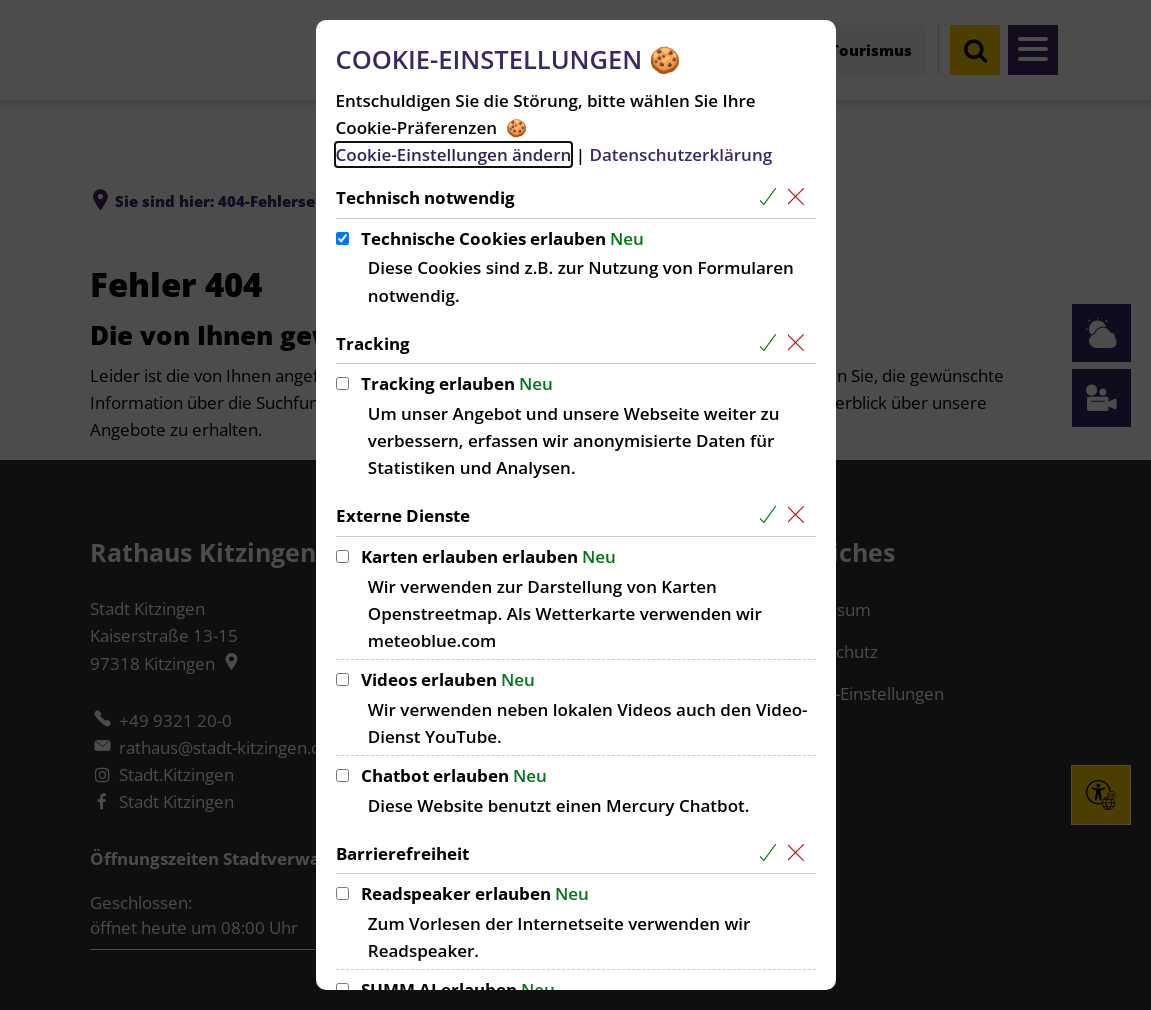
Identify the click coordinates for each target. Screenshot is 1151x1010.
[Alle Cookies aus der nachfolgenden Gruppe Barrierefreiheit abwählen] (800, 853)
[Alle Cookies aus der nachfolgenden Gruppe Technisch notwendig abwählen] (800, 197)
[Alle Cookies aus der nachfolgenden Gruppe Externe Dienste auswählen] (772, 515)
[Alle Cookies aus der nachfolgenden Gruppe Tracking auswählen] (772, 343)
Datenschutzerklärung (680, 154)
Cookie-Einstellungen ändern (454, 154)
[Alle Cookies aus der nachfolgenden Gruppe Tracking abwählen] (800, 343)
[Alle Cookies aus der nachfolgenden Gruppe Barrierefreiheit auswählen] (772, 853)
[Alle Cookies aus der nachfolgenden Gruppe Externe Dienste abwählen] (800, 515)
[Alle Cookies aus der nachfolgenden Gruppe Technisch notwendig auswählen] (772, 197)
